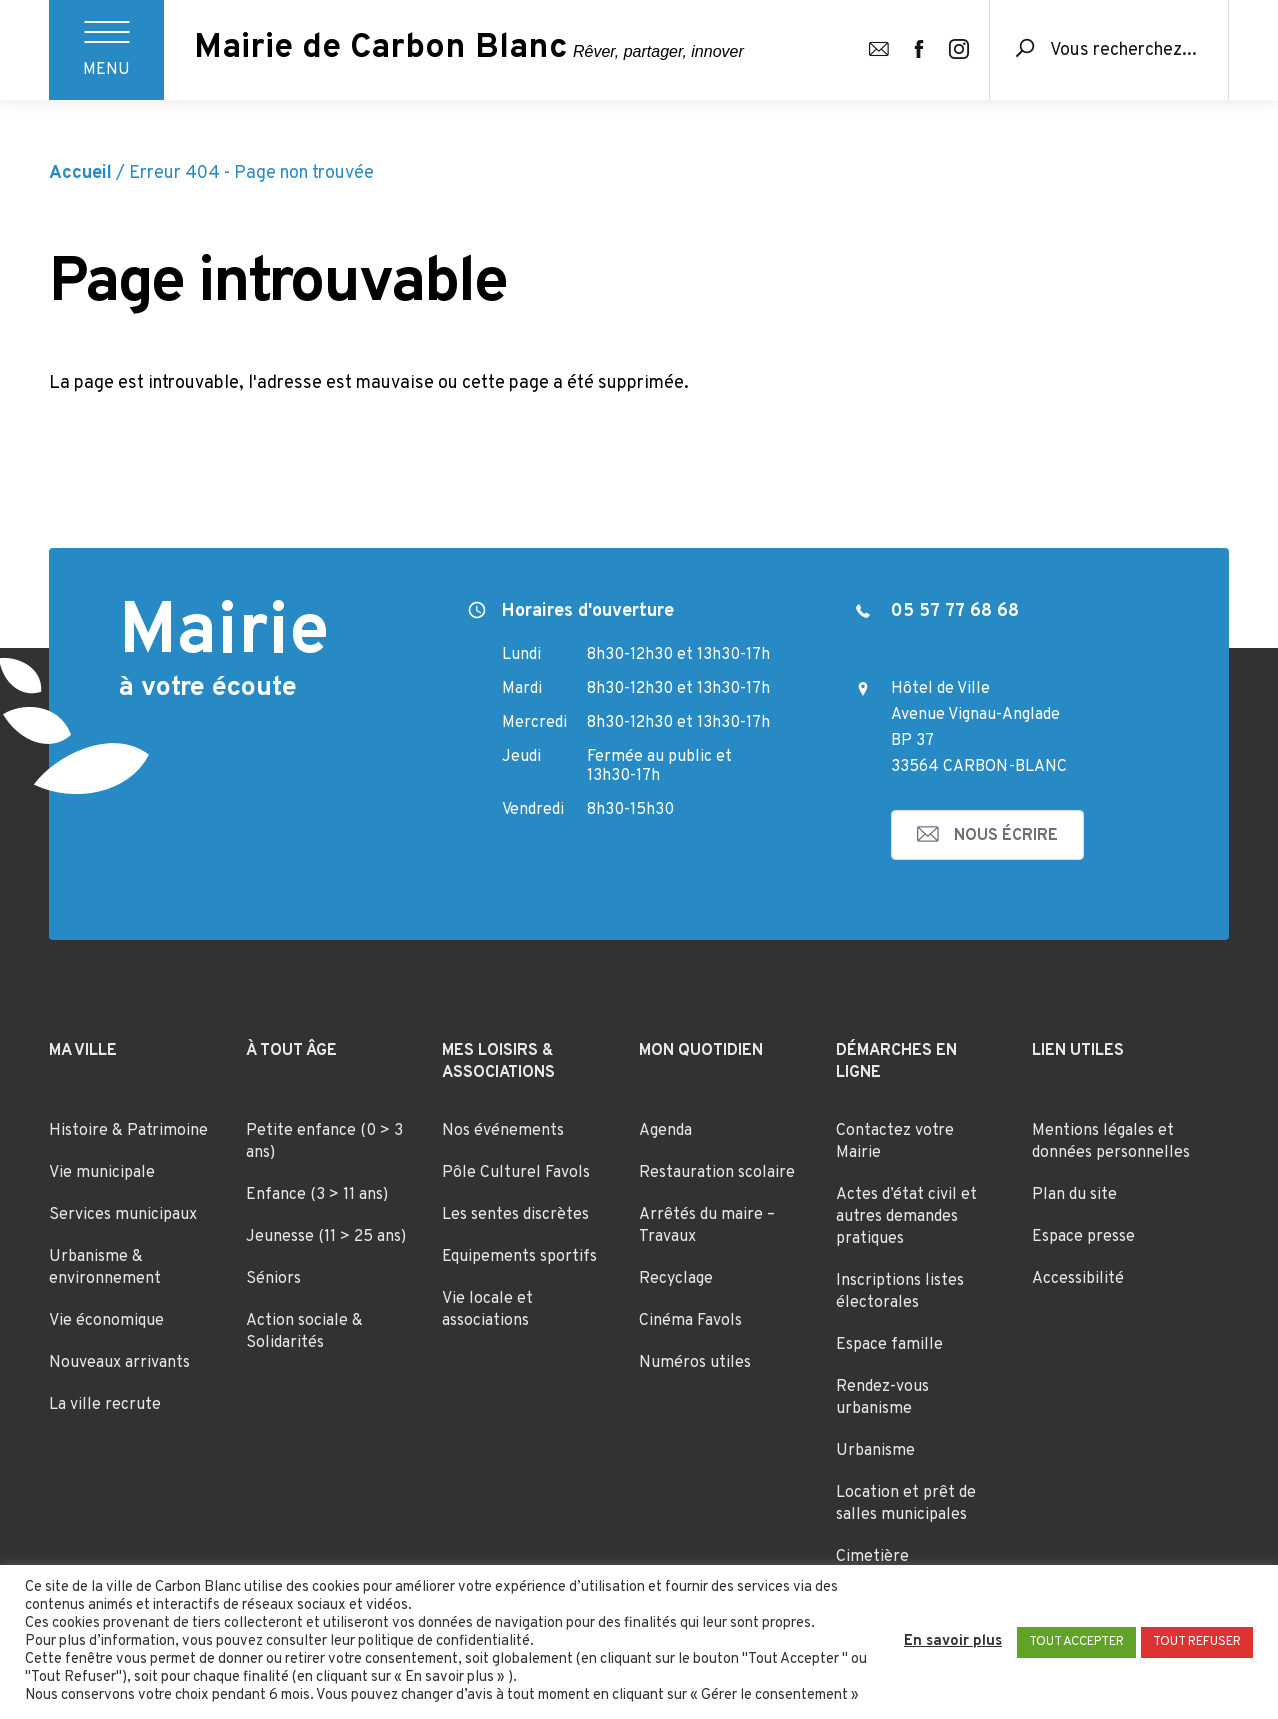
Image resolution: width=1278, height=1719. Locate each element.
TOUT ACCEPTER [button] (1076, 1642)
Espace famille (889, 1345)
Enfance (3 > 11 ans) (317, 1195)
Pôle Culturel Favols (516, 1173)
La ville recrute (105, 1405)
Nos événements (503, 1131)
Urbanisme (875, 1451)
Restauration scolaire (717, 1173)
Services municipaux (123, 1215)
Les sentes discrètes (515, 1215)
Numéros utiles (695, 1363)
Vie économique (106, 1321)
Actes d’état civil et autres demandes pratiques (906, 1217)
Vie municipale (102, 1173)
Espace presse (1083, 1237)
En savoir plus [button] (953, 1642)
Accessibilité (1078, 1279)
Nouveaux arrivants (119, 1363)
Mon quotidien (701, 1051)
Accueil (80, 173)
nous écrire (1006, 836)
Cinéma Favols (690, 1321)
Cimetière (872, 1557)
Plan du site (1074, 1195)
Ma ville (83, 1051)
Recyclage (676, 1279)
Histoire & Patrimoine (128, 1131)
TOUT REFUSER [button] (1197, 1642)
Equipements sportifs (519, 1257)
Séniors (273, 1279)
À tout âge (291, 1051)
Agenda (665, 1131)
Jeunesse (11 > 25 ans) (326, 1237)
